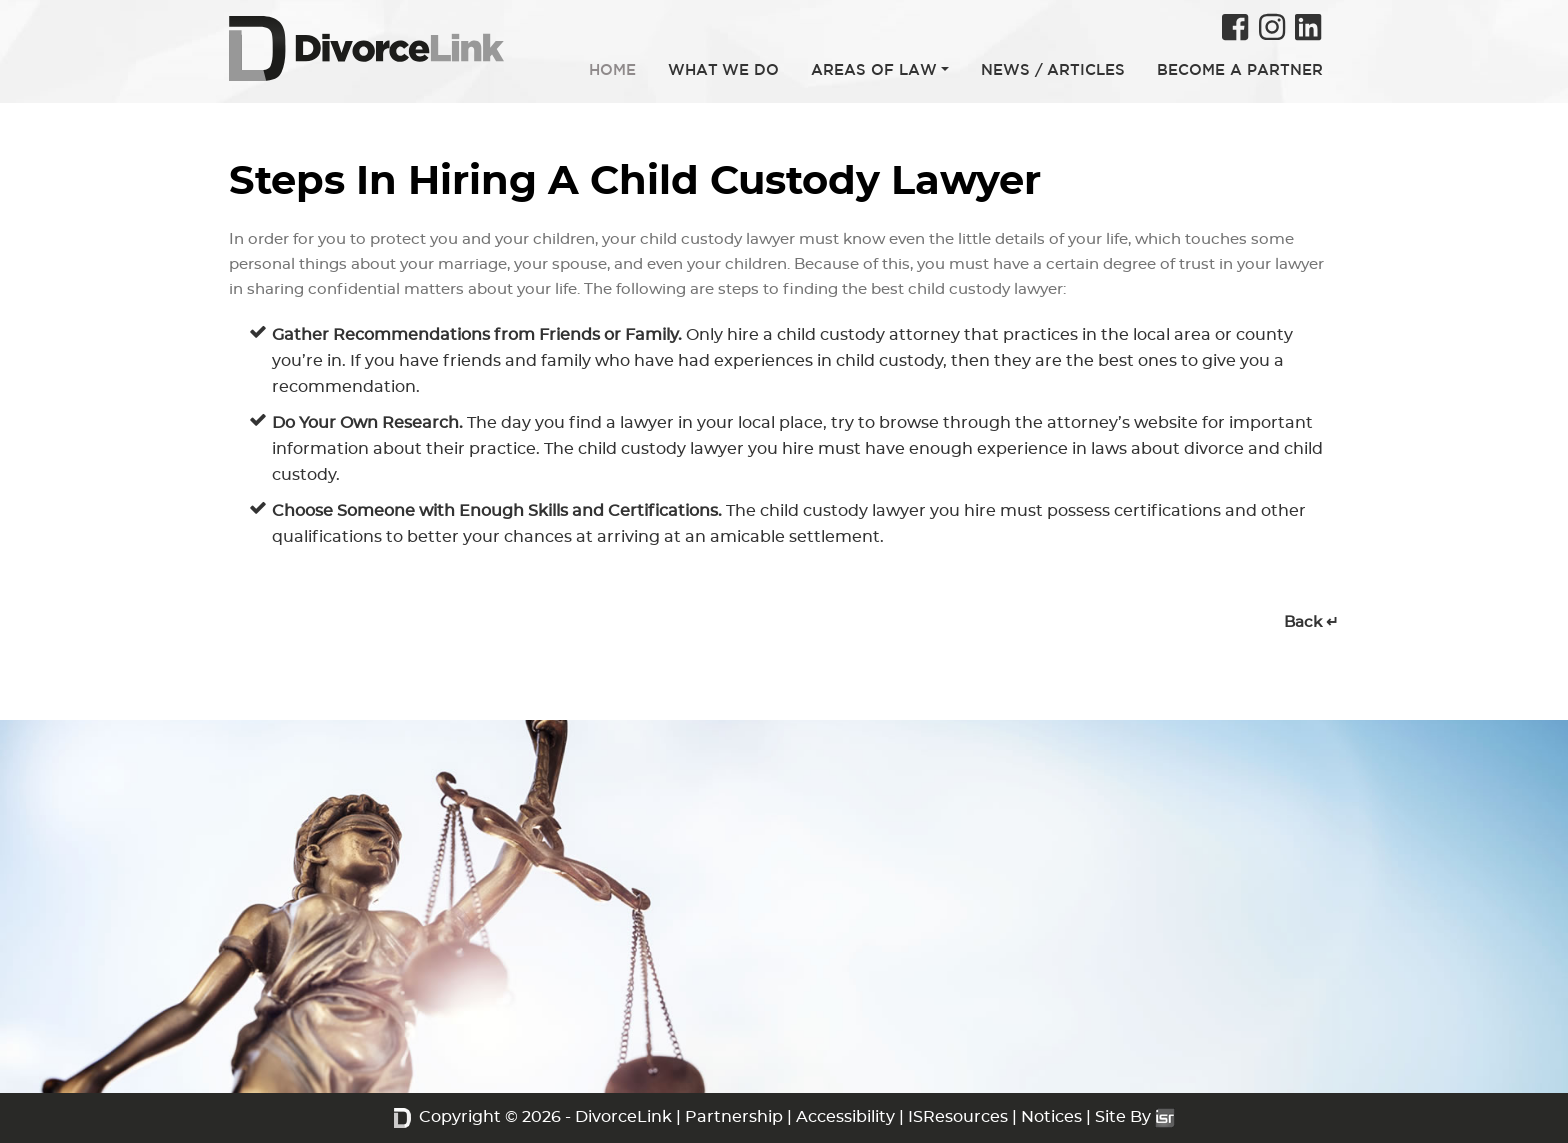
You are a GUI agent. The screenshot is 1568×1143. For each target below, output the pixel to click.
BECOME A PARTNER (1240, 69)
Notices (1051, 1117)
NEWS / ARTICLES (1053, 69)
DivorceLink (623, 1117)
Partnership (734, 1117)
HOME (612, 69)
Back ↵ (1311, 622)
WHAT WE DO (723, 69)
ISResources (958, 1117)
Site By (1135, 1117)
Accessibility (845, 1117)
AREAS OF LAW (874, 69)
